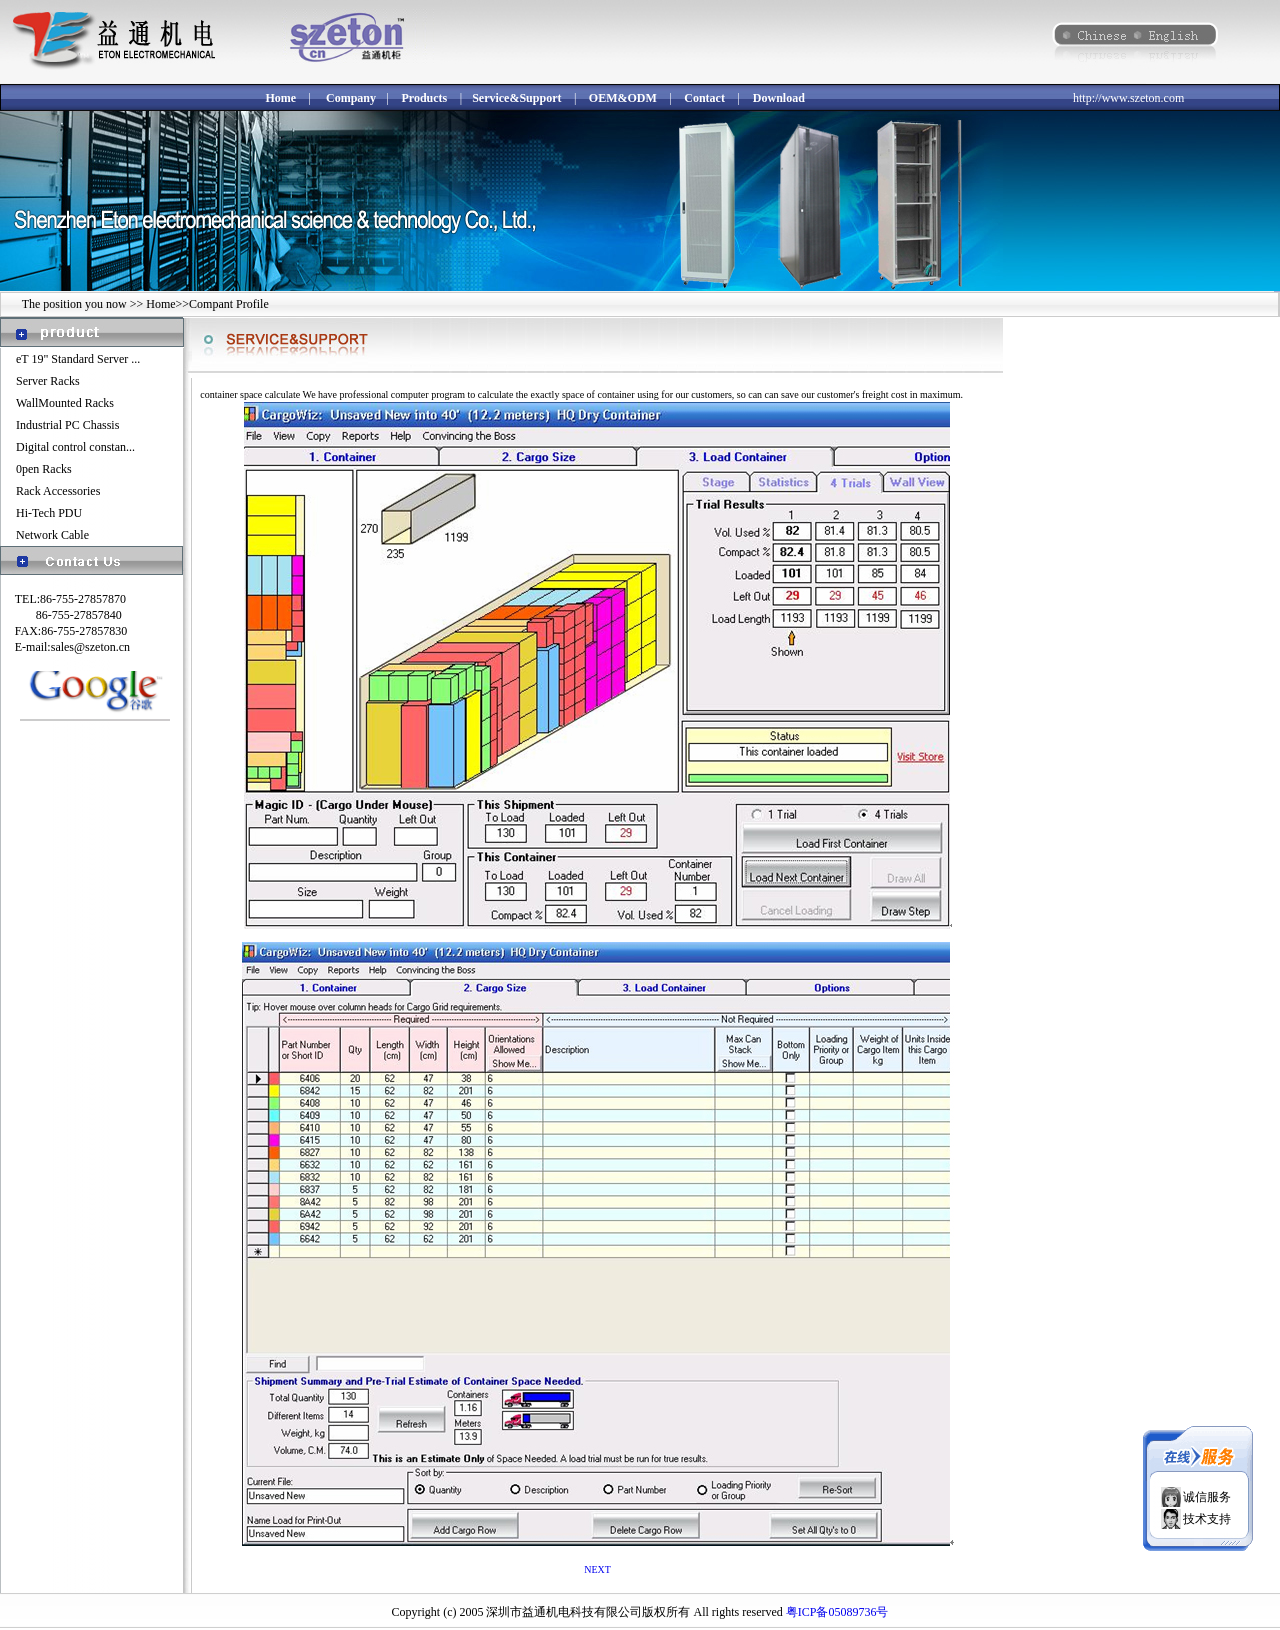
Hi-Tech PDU (49, 513)
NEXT (597, 1569)
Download (779, 98)
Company (351, 98)
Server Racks (48, 381)
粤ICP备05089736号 (837, 1612)
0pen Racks (44, 469)
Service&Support (516, 98)
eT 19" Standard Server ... (78, 359)
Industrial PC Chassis (67, 425)
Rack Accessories (58, 491)
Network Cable (52, 535)
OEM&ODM (623, 98)
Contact (704, 98)
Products (424, 98)
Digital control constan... (75, 447)
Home (280, 98)
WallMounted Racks (65, 403)
